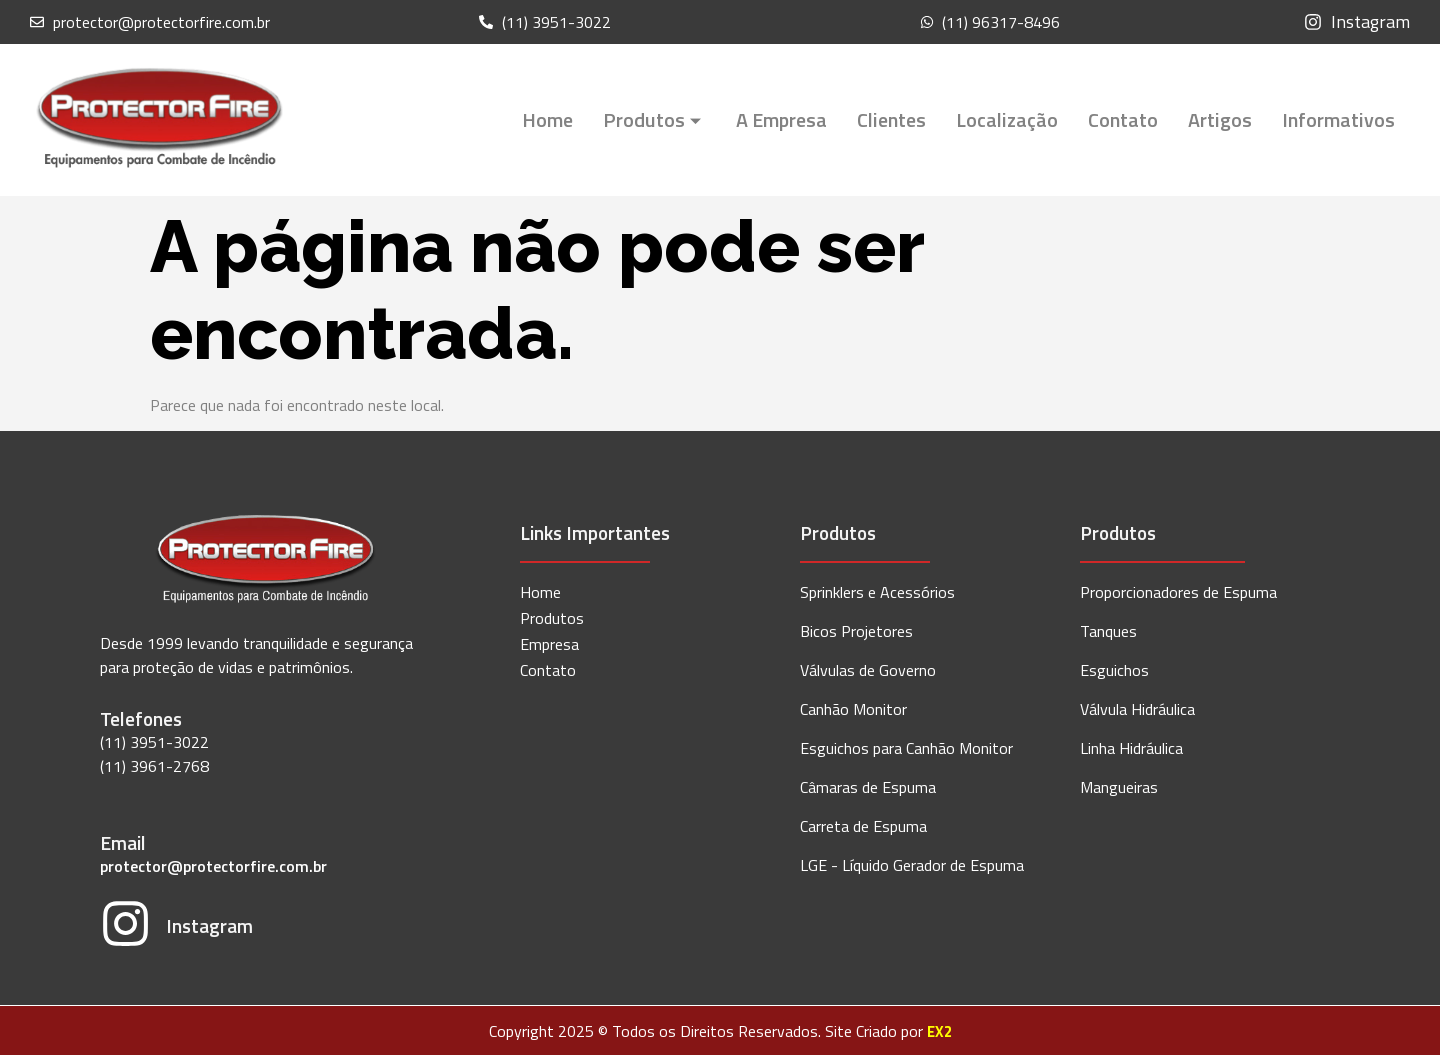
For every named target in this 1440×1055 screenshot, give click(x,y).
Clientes (891, 119)
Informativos (1338, 119)
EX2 (939, 1028)
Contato (1123, 119)
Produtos (654, 119)
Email (123, 842)
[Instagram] (125, 926)
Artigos (1220, 119)
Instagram (208, 923)
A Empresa (781, 119)
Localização (1007, 119)
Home (547, 119)
